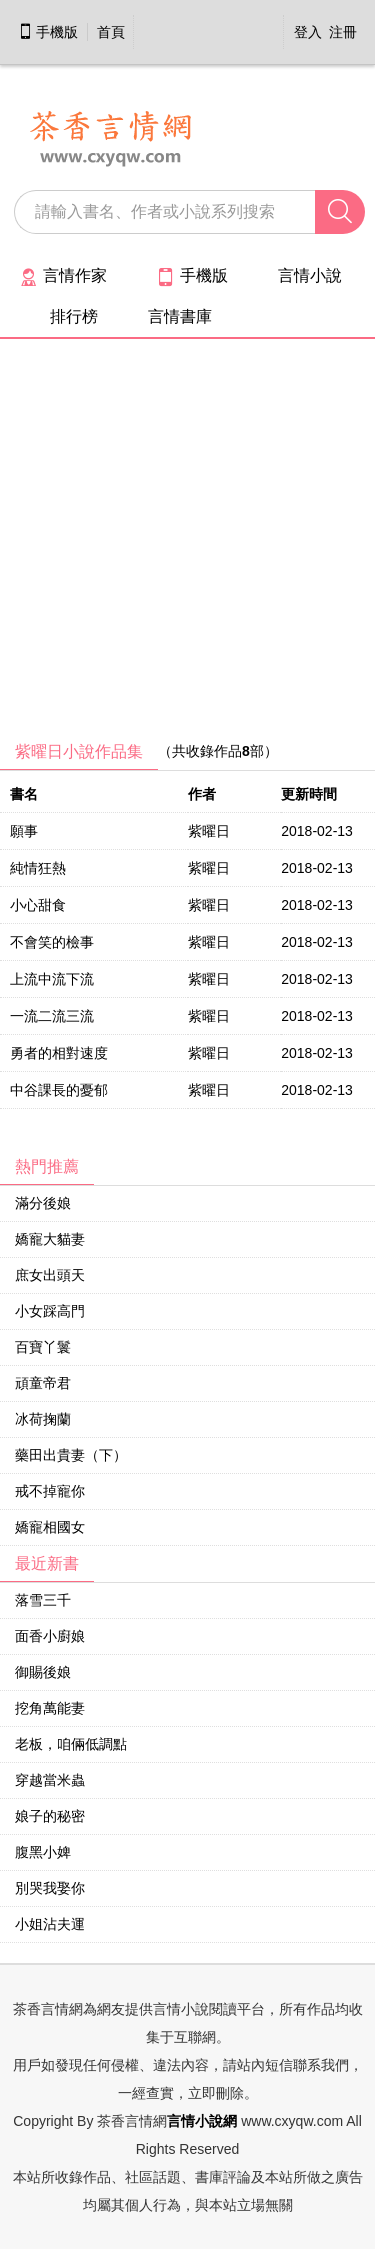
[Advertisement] (187, 546)
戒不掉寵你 (50, 1491)
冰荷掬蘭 (43, 1419)
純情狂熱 (38, 868)
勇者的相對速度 (59, 1053)
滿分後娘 (43, 1203)
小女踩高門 (50, 1311)
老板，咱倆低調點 (71, 1744)
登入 (308, 32)
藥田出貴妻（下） (71, 1455)
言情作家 (63, 275)
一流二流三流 (52, 1016)
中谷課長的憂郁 (59, 1090)
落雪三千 (43, 1600)
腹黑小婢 (43, 1852)
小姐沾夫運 (50, 1924)
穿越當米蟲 (50, 1780)
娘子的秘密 (50, 1816)
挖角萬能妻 (50, 1708)
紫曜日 (209, 831)
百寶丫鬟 (43, 1347)
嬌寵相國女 (50, 1527)
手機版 (48, 32)
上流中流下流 (52, 979)
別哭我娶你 (50, 1888)
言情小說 (310, 275)
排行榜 (74, 316)
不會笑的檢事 (52, 942)
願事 (24, 831)
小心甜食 (38, 905)
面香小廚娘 (50, 1636)
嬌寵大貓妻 (50, 1239)
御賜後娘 (43, 1672)
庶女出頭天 (50, 1275)
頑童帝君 (43, 1383)
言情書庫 (180, 316)
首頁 (111, 32)
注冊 (343, 32)
